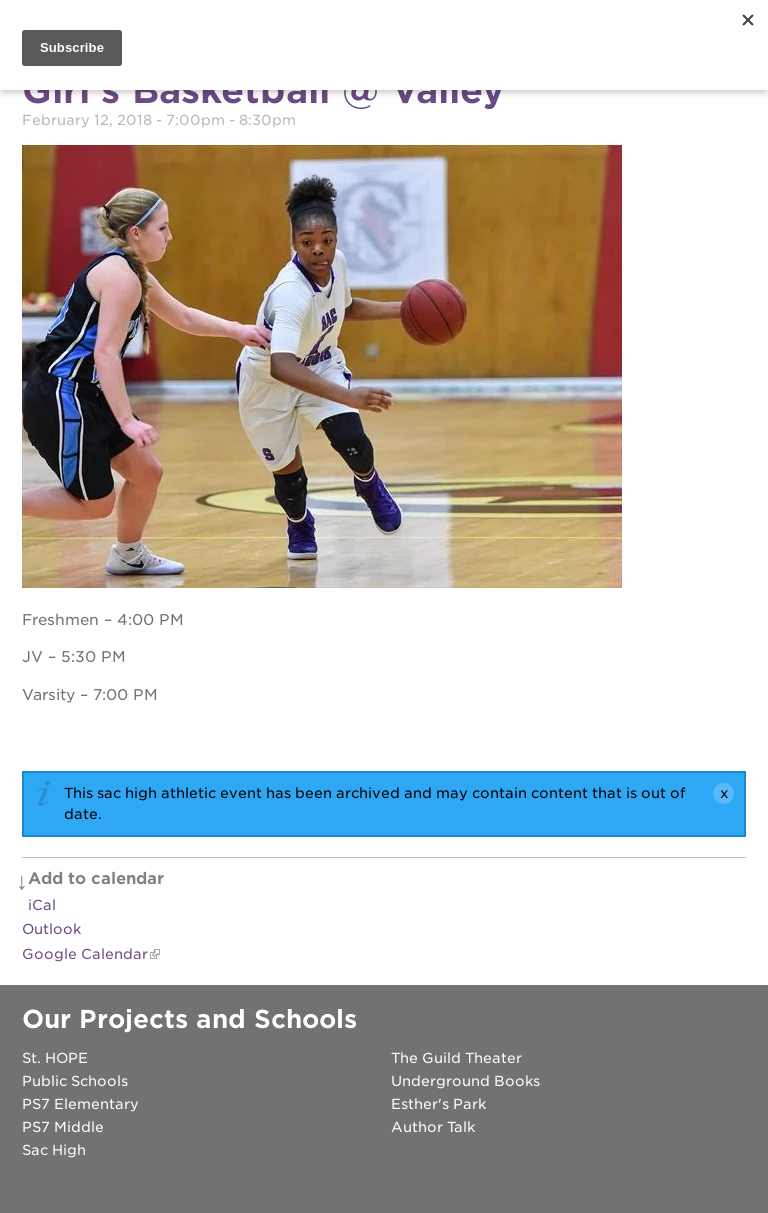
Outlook (51, 929)
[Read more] (384, 369)
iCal (42, 905)
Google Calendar (85, 954)
